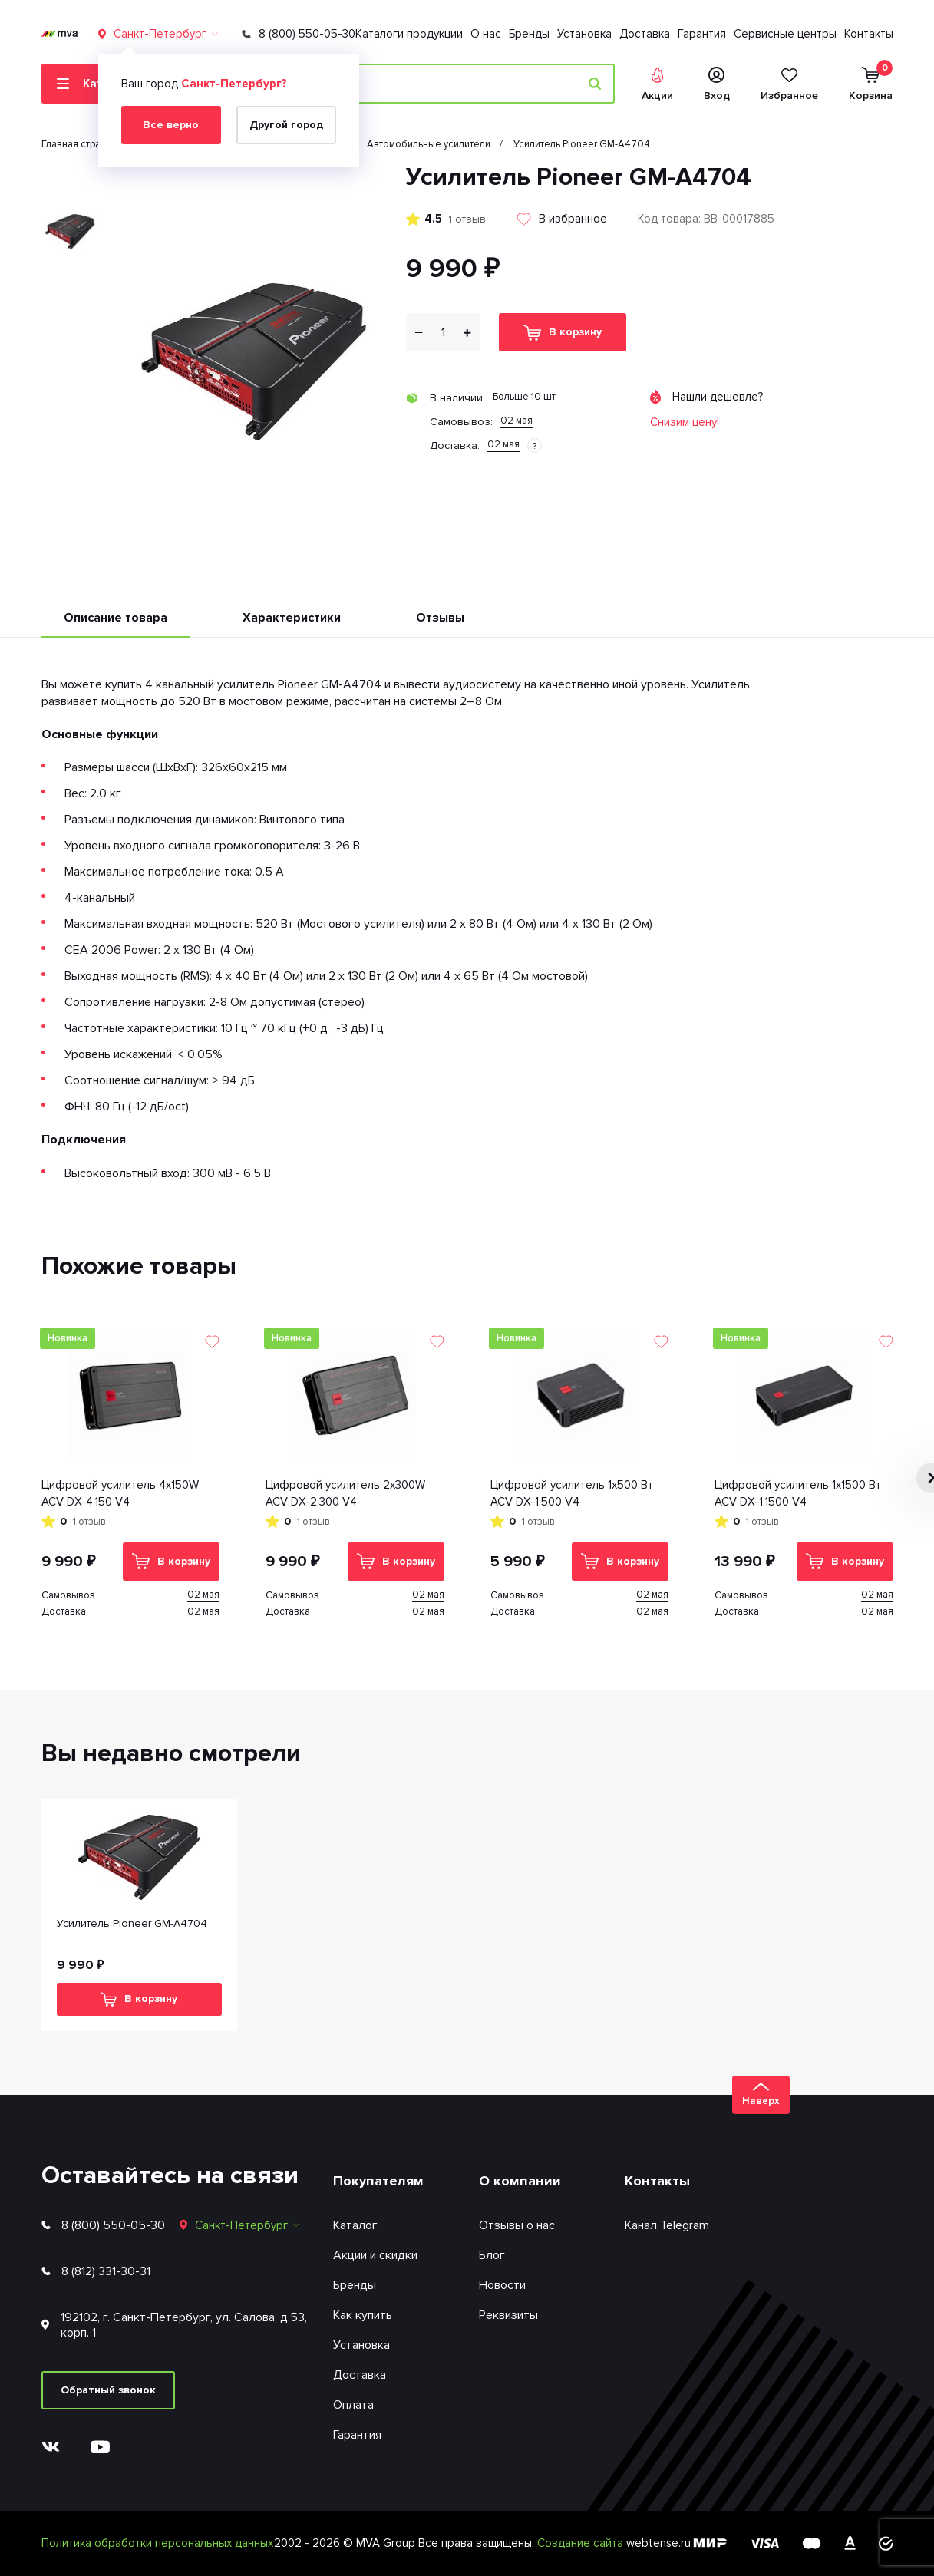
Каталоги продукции (409, 34)
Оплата (353, 2405)
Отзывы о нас (517, 2225)
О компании (520, 2180)
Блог (492, 2255)
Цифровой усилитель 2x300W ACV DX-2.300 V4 (345, 1493)
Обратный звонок (108, 2389)
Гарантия (702, 34)
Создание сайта (581, 2543)
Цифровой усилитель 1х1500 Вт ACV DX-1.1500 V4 (798, 1493)
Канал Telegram (667, 2225)
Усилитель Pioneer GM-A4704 (132, 1923)
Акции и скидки (375, 2255)
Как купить (362, 2315)
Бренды (529, 34)
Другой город (286, 124)
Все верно (171, 124)
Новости (502, 2285)
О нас (485, 34)
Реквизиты (508, 2315)
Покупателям (378, 2180)
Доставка (644, 34)
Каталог (355, 2225)
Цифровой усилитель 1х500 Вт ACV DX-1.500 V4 (571, 1493)
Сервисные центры (785, 34)
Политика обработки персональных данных (157, 2543)
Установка (584, 34)
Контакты (868, 34)
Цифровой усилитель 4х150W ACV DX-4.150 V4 (120, 1493)
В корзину (562, 333)
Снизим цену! (684, 422)
